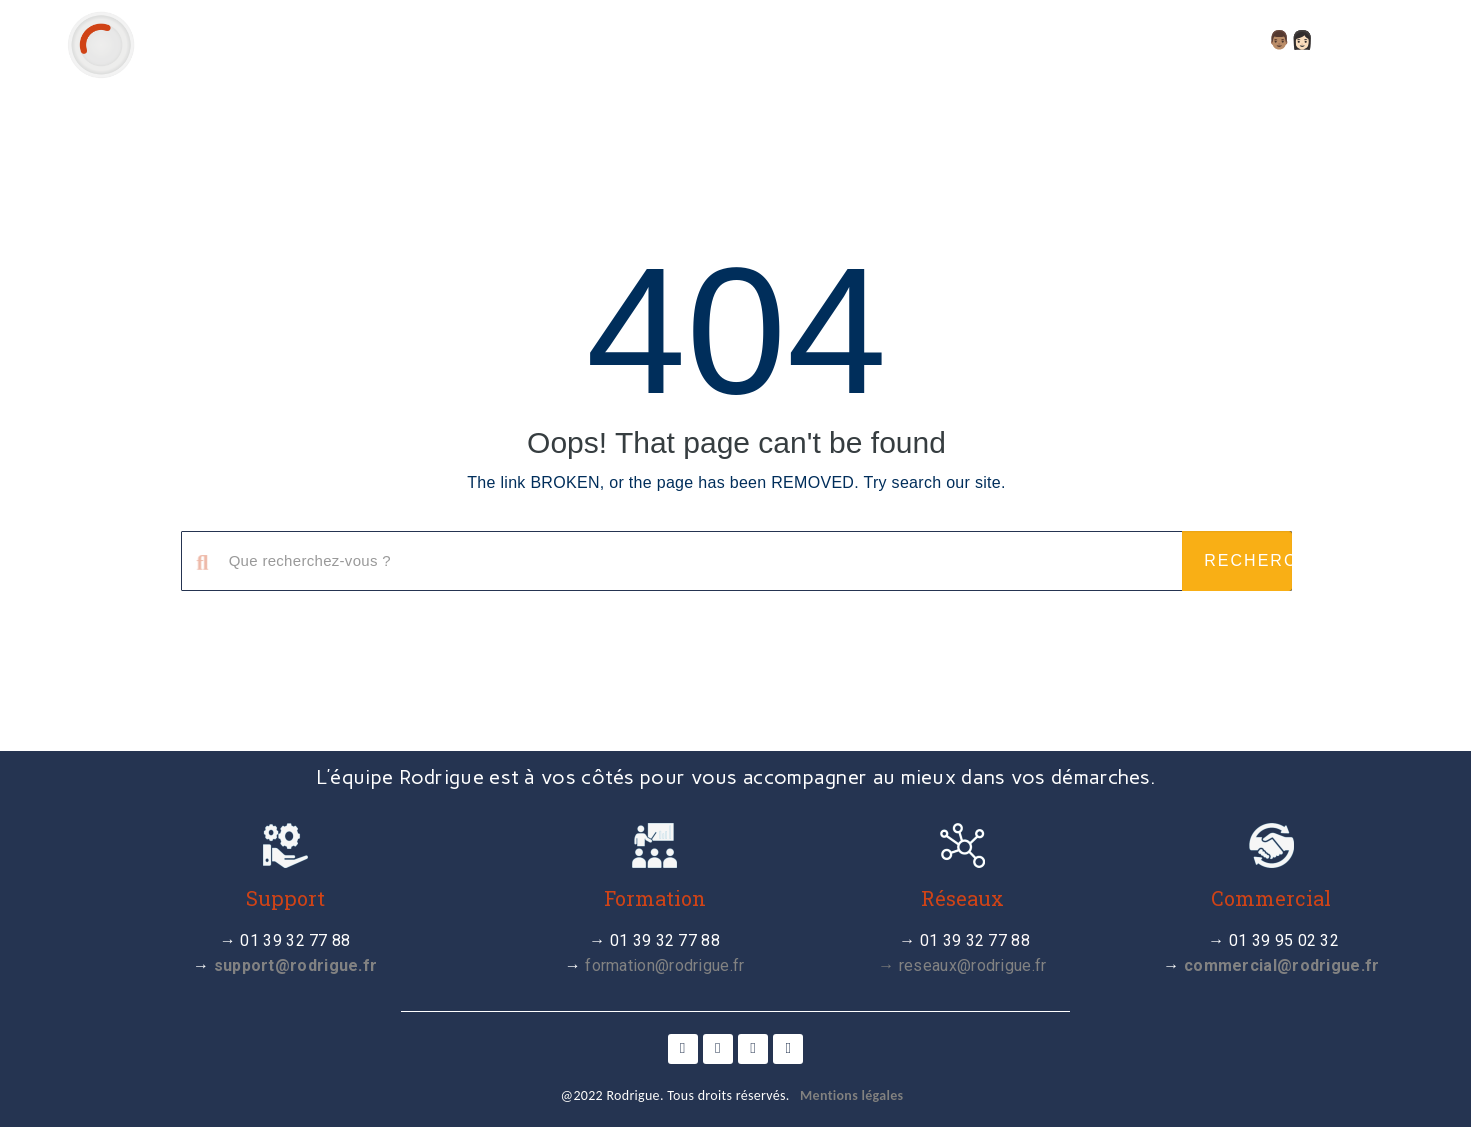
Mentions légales (851, 1095)
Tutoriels (990, 40)
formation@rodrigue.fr (664, 965)
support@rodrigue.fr (296, 965)
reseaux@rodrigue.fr (973, 965)
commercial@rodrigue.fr (1282, 965)
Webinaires (1123, 40)
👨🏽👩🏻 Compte (1337, 40)
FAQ (1224, 40)
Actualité (862, 40)
